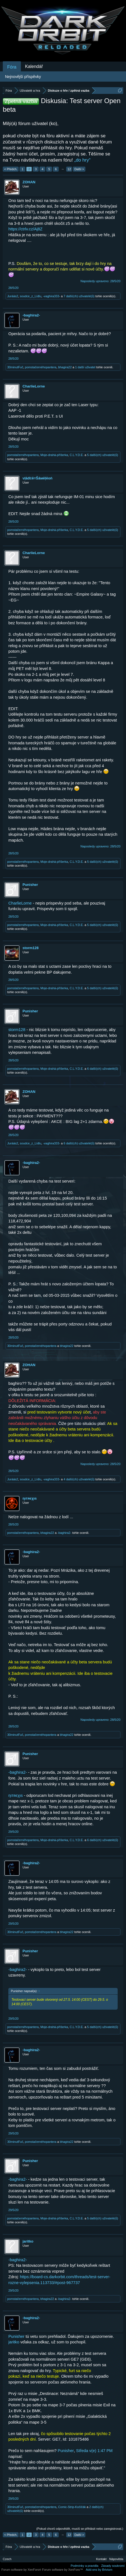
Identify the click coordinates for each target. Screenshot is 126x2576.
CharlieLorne (34, 386)
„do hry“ (82, 160)
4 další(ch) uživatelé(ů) (78, 1479)
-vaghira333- (51, 296)
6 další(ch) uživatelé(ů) (102, 1068)
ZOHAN (29, 182)
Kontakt (101, 2559)
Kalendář (34, 66)
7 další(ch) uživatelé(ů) (78, 296)
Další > (79, 169)
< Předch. (10, 169)
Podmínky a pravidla (84, 2565)
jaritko (28, 2241)
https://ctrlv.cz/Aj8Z (25, 229)
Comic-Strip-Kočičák (72, 2507)
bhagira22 (65, 367)
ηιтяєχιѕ (30, 1498)
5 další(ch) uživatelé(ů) (102, 455)
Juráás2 (12, 296)
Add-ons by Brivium (99, 2569)
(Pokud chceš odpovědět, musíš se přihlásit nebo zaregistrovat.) (79, 2528)
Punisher (30, 885)
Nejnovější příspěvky (23, 76)
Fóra (11, 67)
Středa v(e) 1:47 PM (94, 2450)
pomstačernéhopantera (40, 367)
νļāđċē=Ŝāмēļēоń (38, 478)
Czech (7, 2559)
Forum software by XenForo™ (62, 2569)
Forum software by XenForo (21, 2569)
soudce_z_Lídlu (30, 296)
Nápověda (116, 2559)
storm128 (31, 948)
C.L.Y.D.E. (77, 455)
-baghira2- (31, 315)
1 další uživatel (85, 367)
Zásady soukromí (113, 2565)
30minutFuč (15, 367)
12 (69, 169)
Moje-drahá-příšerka (54, 455)
